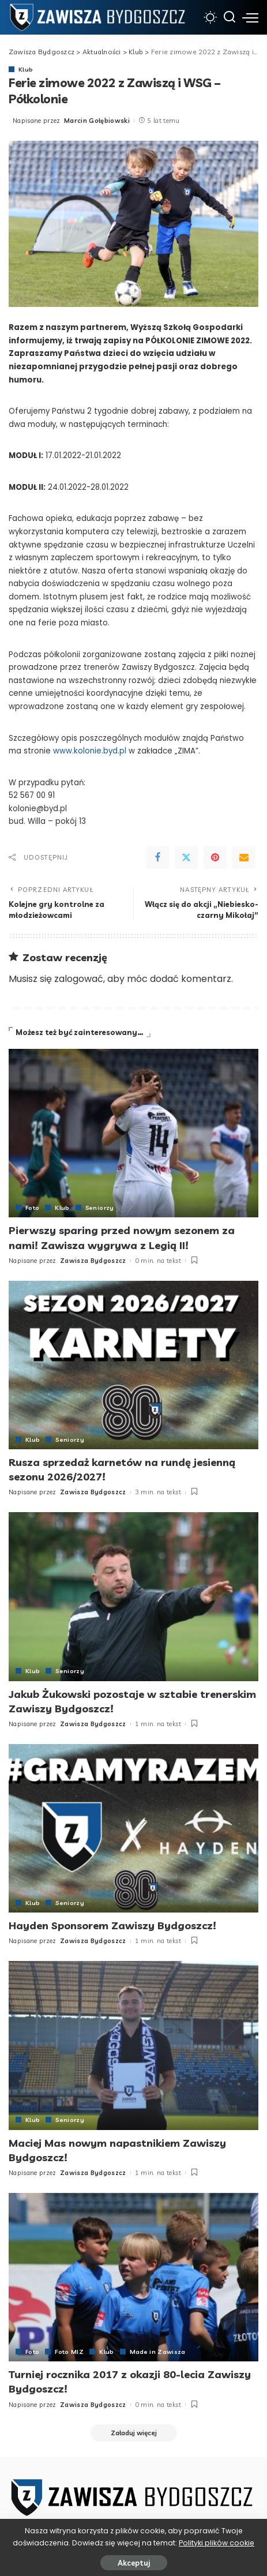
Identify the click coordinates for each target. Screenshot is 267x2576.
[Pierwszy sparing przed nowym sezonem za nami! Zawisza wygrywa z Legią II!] (133, 1133)
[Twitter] (186, 857)
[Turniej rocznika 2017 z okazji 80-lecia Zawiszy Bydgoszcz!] (133, 2277)
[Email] (243, 857)
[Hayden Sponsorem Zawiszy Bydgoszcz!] (133, 1828)
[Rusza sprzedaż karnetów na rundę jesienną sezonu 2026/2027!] (133, 1365)
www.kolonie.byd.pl (89, 750)
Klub (25, 69)
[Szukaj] (229, 17)
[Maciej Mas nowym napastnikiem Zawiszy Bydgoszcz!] (133, 2045)
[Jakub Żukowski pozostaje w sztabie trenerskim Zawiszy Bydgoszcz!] (133, 1596)
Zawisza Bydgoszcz (93, 1261)
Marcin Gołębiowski (97, 121)
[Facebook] (157, 857)
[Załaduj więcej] (134, 2433)
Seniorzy (99, 1207)
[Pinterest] (215, 857)
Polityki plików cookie (216, 2543)
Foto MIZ (69, 2351)
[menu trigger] (250, 17)
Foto (32, 1207)
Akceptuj (134, 2562)
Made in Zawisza (158, 2351)
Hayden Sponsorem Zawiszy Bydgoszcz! (112, 1925)
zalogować (78, 978)
